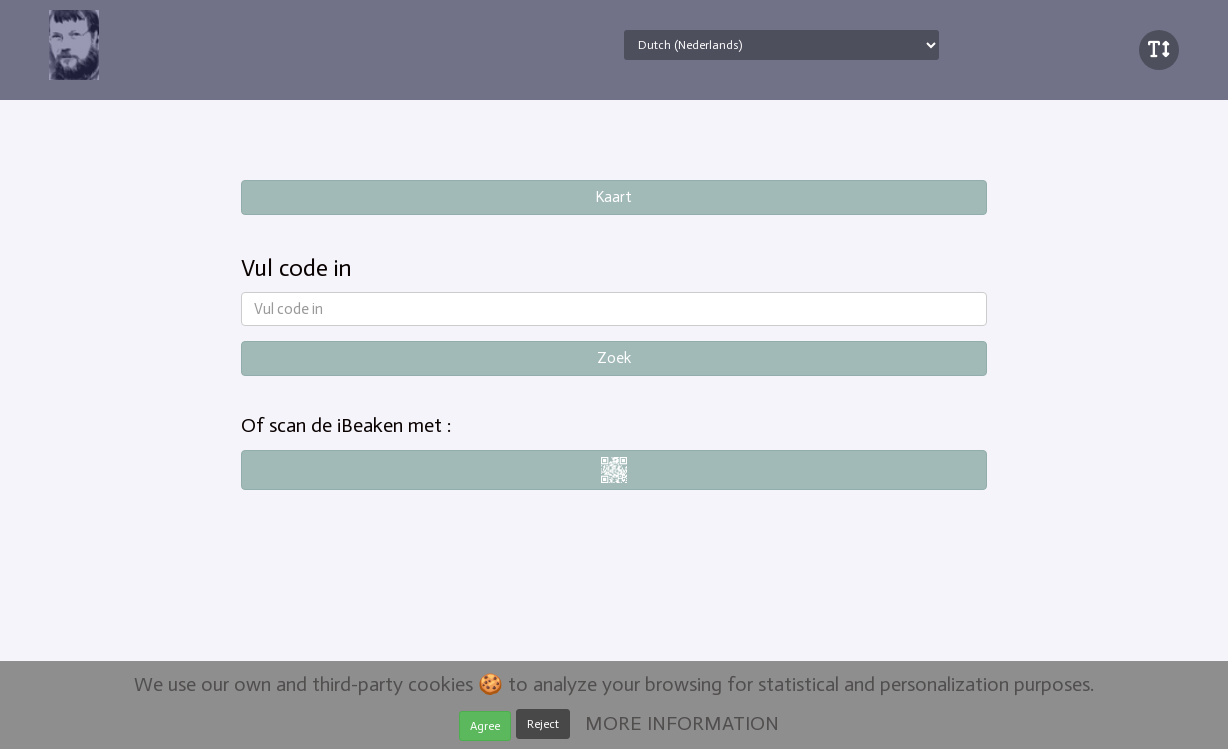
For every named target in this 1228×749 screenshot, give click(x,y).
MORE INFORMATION (682, 723)
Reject (543, 724)
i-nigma (614, 470)
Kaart (613, 197)
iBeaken (137, 45)
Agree (485, 726)
